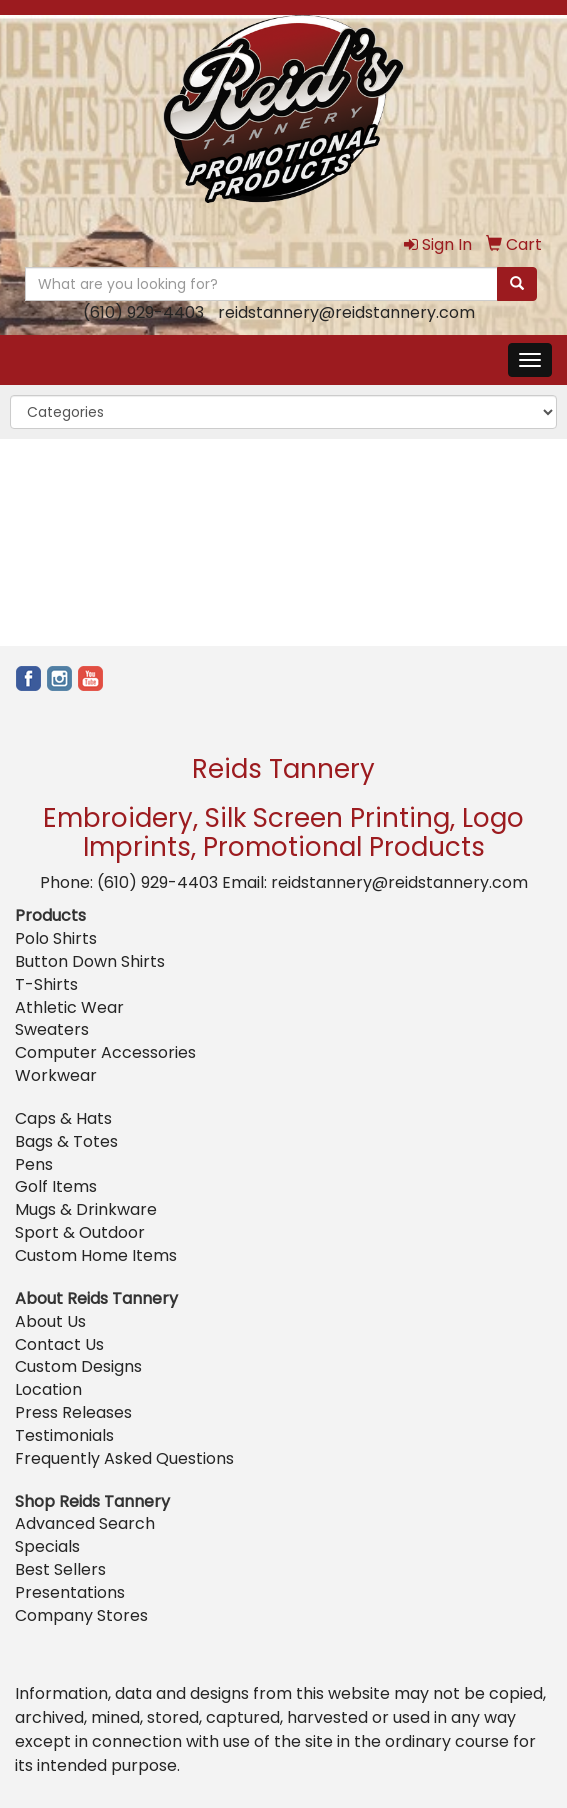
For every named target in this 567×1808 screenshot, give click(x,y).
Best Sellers (60, 1569)
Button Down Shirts (90, 961)
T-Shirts (46, 984)
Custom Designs (78, 1366)
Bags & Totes (66, 1141)
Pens (34, 1164)
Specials (47, 1546)
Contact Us (59, 1344)
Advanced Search (85, 1523)
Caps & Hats (63, 1118)
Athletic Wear (69, 1007)
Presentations (70, 1592)
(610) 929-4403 (143, 312)
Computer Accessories (105, 1052)
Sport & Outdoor (80, 1232)
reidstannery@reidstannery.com (346, 312)
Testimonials (64, 1435)
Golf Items (56, 1186)
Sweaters (52, 1029)
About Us (50, 1321)
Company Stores (81, 1615)
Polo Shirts (56, 938)
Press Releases (73, 1412)
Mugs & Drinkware (86, 1209)
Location (48, 1389)
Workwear (56, 1075)
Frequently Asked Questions (124, 1458)
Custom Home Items (96, 1255)
